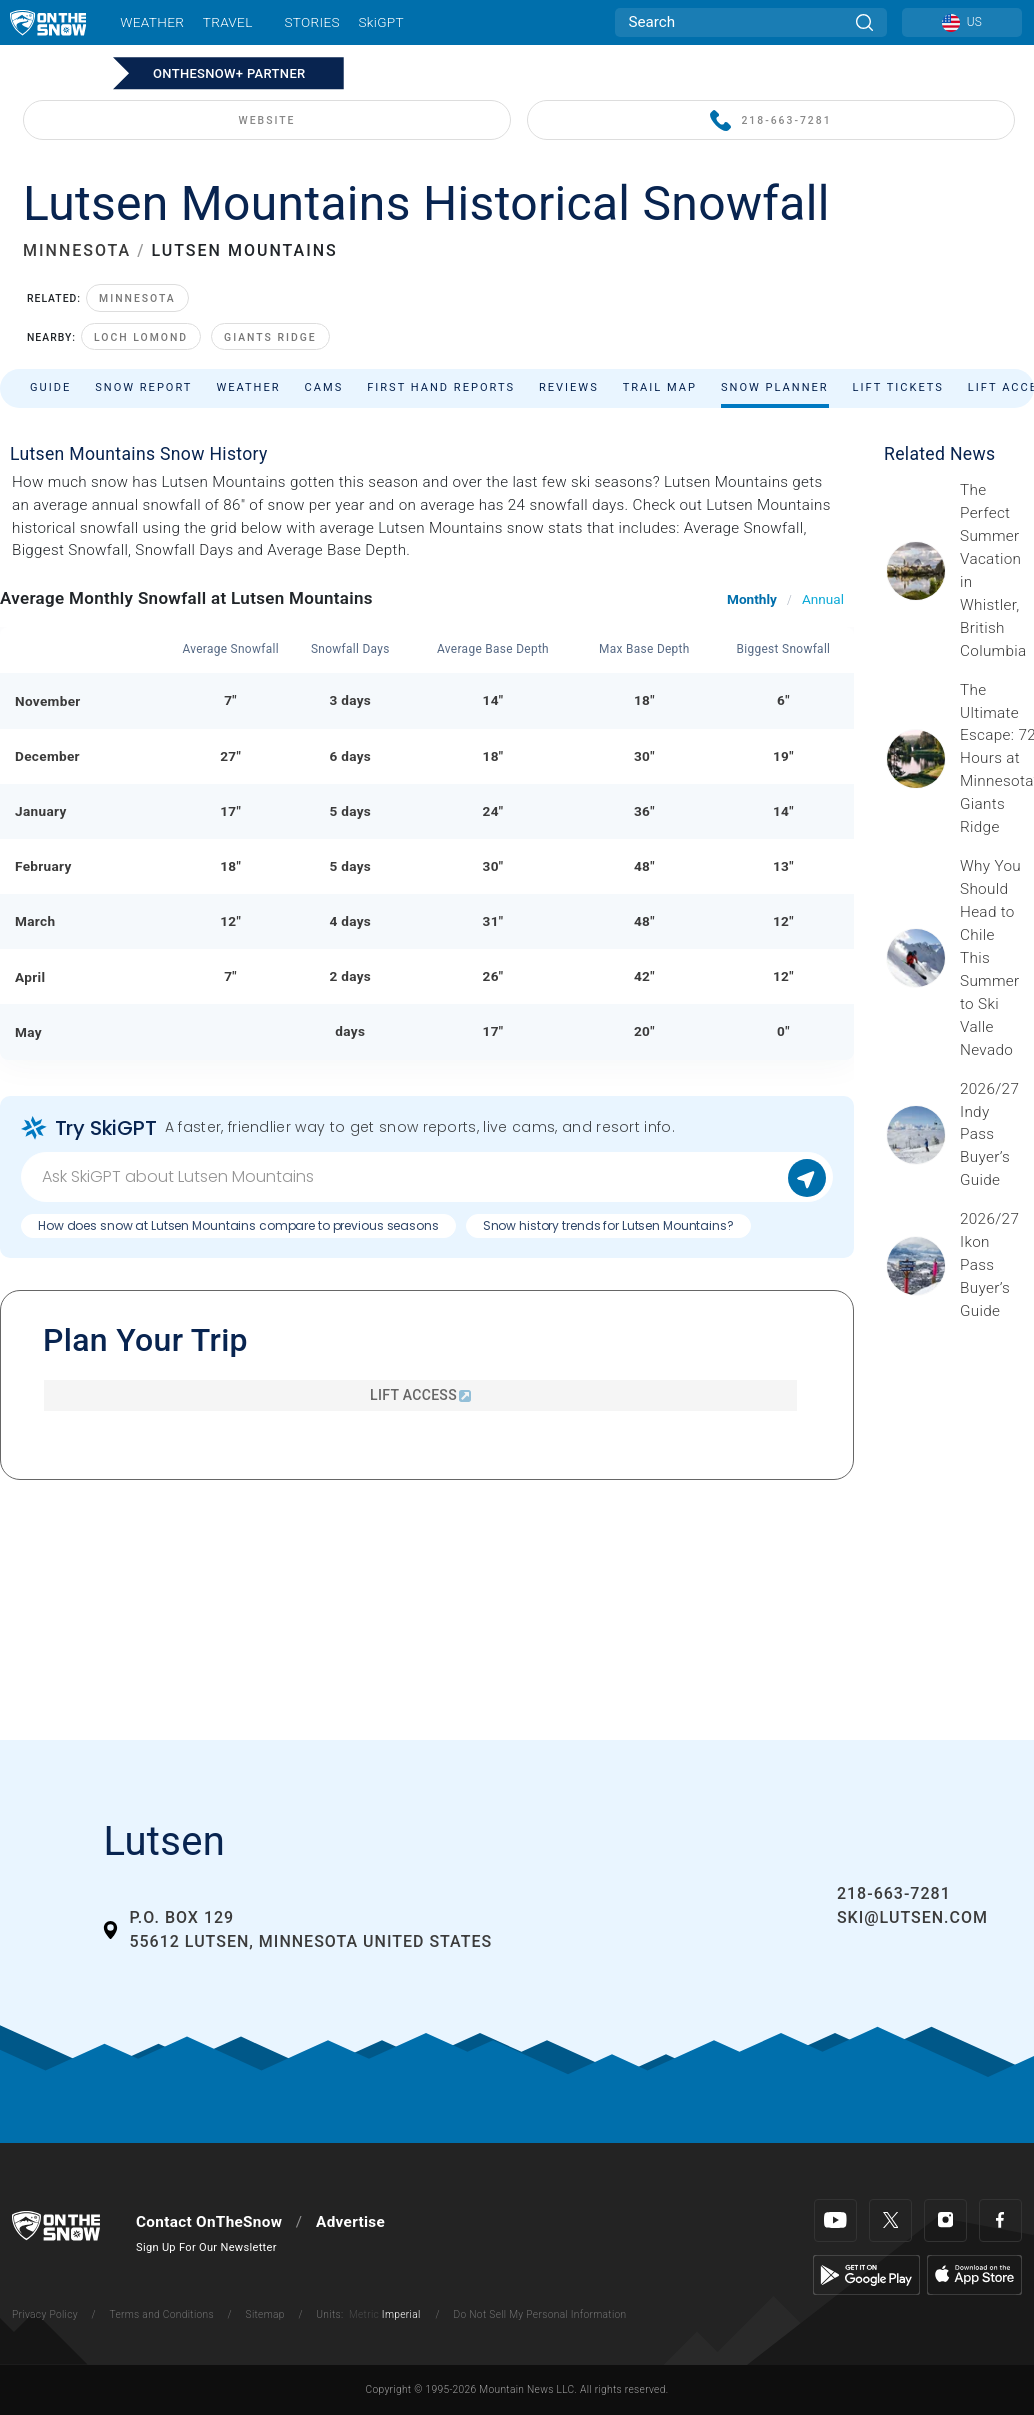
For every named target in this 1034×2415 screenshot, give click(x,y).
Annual (823, 599)
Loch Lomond (141, 337)
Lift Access (420, 1395)
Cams (324, 387)
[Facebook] (1000, 2220)
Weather (152, 22)
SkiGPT (380, 22)
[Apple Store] (974, 2274)
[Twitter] (890, 2220)
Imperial (401, 2314)
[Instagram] (945, 2220)
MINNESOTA (77, 250)
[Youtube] (835, 2220)
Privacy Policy (45, 2314)
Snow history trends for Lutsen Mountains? (608, 1225)
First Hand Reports (441, 387)
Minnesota (137, 298)
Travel (228, 22)
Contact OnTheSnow (209, 2222)
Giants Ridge (270, 337)
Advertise (350, 2222)
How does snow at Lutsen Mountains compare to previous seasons (238, 1225)
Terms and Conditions (161, 2314)
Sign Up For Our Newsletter (206, 2247)
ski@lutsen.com (912, 1917)
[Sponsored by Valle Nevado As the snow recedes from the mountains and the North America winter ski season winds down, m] (991, 958)
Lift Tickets (898, 387)
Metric (364, 2314)
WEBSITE (267, 120)
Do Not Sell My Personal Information (539, 2314)
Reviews (569, 387)
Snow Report (143, 387)
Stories (311, 22)
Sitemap (265, 2314)
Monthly (752, 599)
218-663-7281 (770, 121)
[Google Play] (866, 2274)
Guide (50, 387)
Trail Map (660, 387)
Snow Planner (775, 387)
